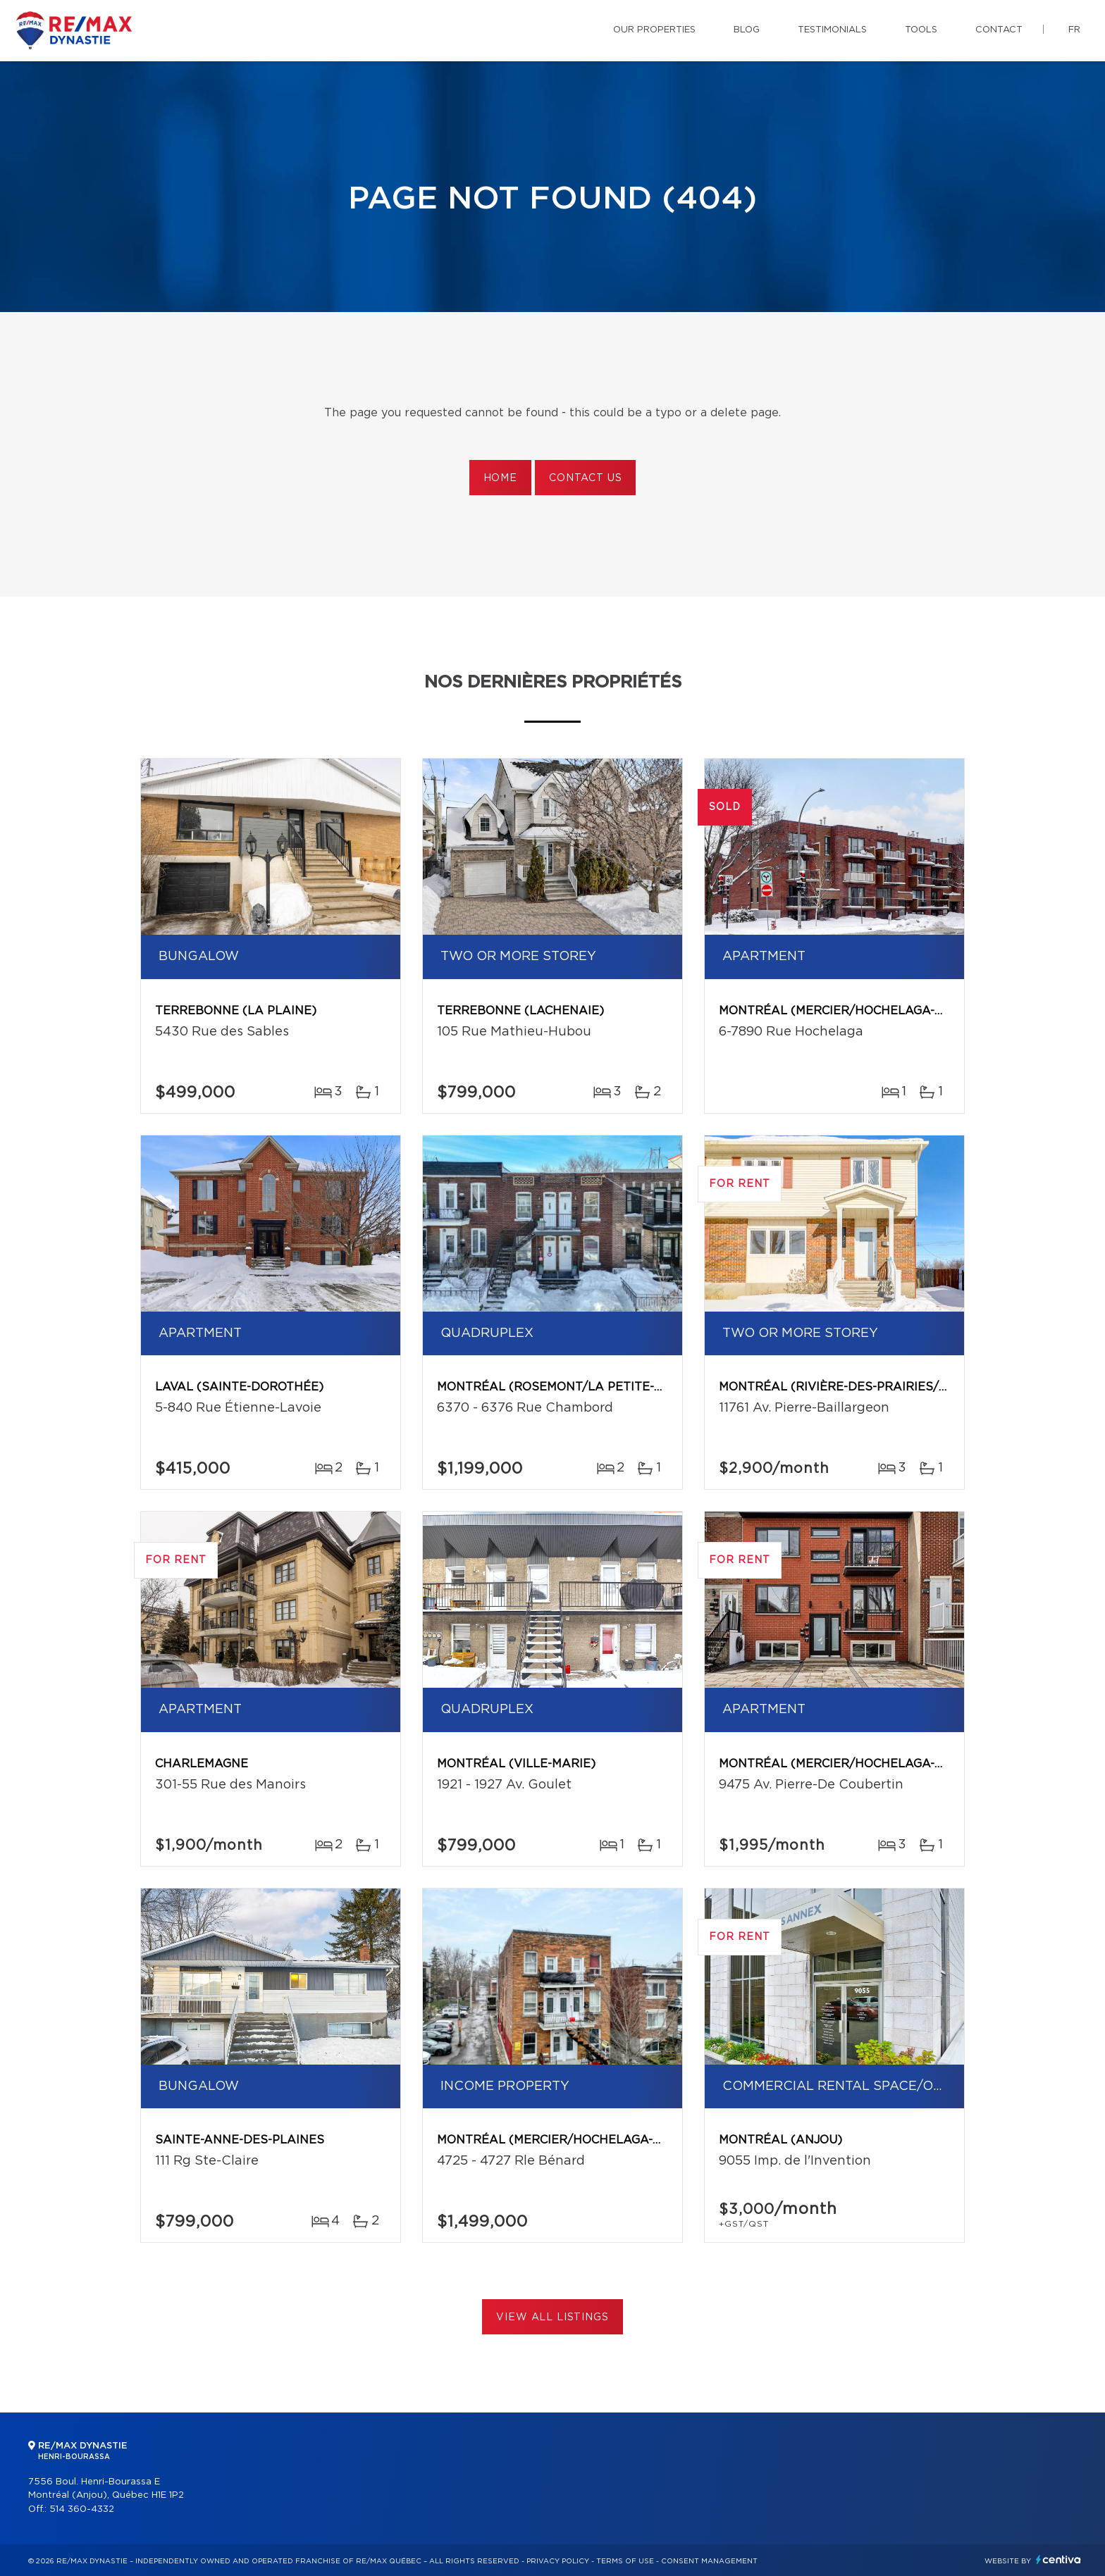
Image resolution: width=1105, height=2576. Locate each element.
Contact (999, 30)
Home (500, 478)
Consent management (709, 2561)
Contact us (585, 478)
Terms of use (625, 2561)
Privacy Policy (557, 2561)
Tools (921, 30)
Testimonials (832, 30)
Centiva (1058, 2559)
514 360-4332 (81, 2509)
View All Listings (552, 2317)
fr (1074, 30)
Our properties (654, 30)
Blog (747, 30)
